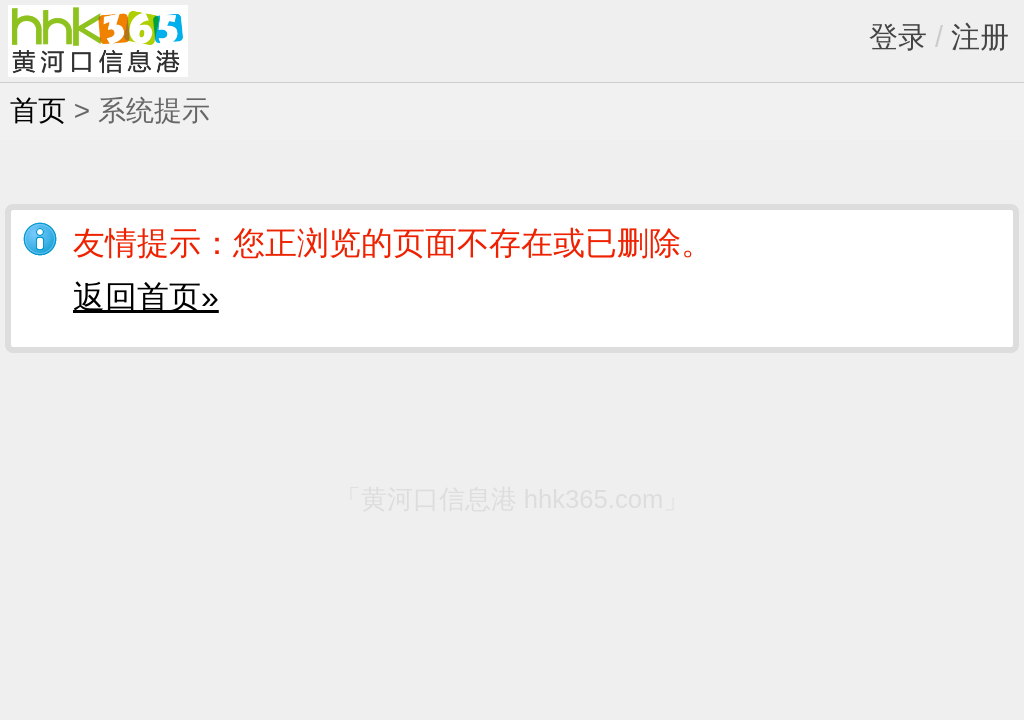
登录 (898, 37)
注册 (980, 37)
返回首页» (146, 297)
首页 (38, 110)
